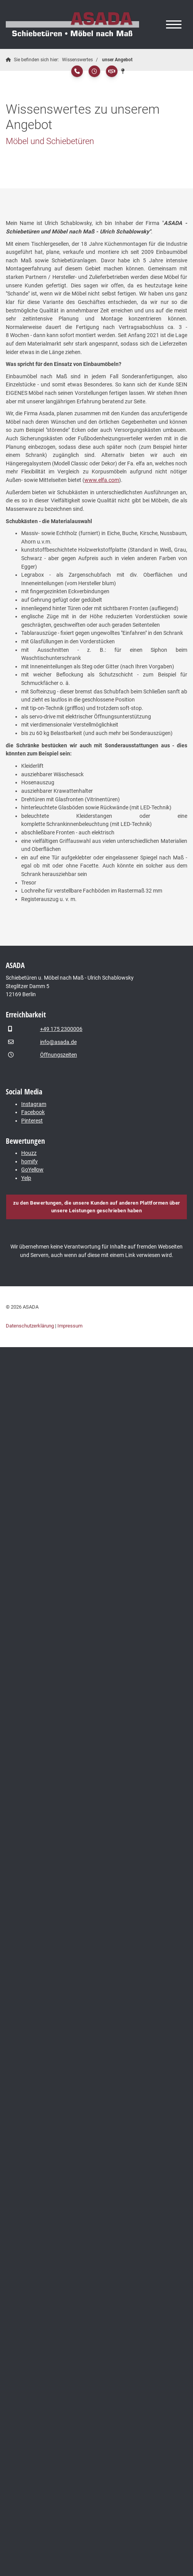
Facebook (33, 1112)
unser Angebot (117, 59)
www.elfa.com (101, 480)
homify (29, 1161)
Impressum (69, 1326)
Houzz (29, 1153)
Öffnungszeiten (58, 1055)
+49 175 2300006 (61, 1029)
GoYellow (32, 1169)
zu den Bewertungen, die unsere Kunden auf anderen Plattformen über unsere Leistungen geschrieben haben (96, 1206)
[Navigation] (173, 24)
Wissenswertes (77, 59)
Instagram (33, 1104)
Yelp (26, 1178)
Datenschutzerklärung (30, 1326)
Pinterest (32, 1121)
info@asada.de (58, 1042)
